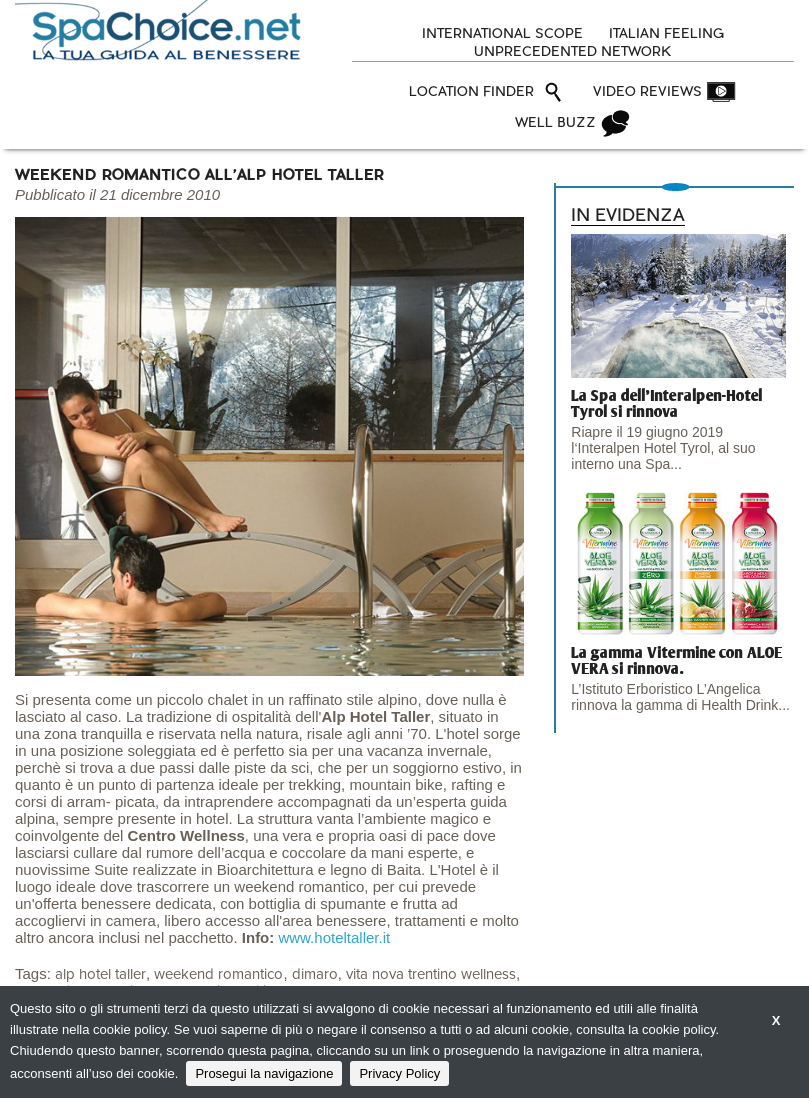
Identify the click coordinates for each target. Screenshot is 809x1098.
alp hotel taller (100, 974)
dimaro (315, 974)
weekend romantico (218, 974)
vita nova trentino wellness (431, 974)
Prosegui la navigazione (264, 1073)
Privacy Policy (399, 1073)
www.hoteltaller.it (334, 937)
